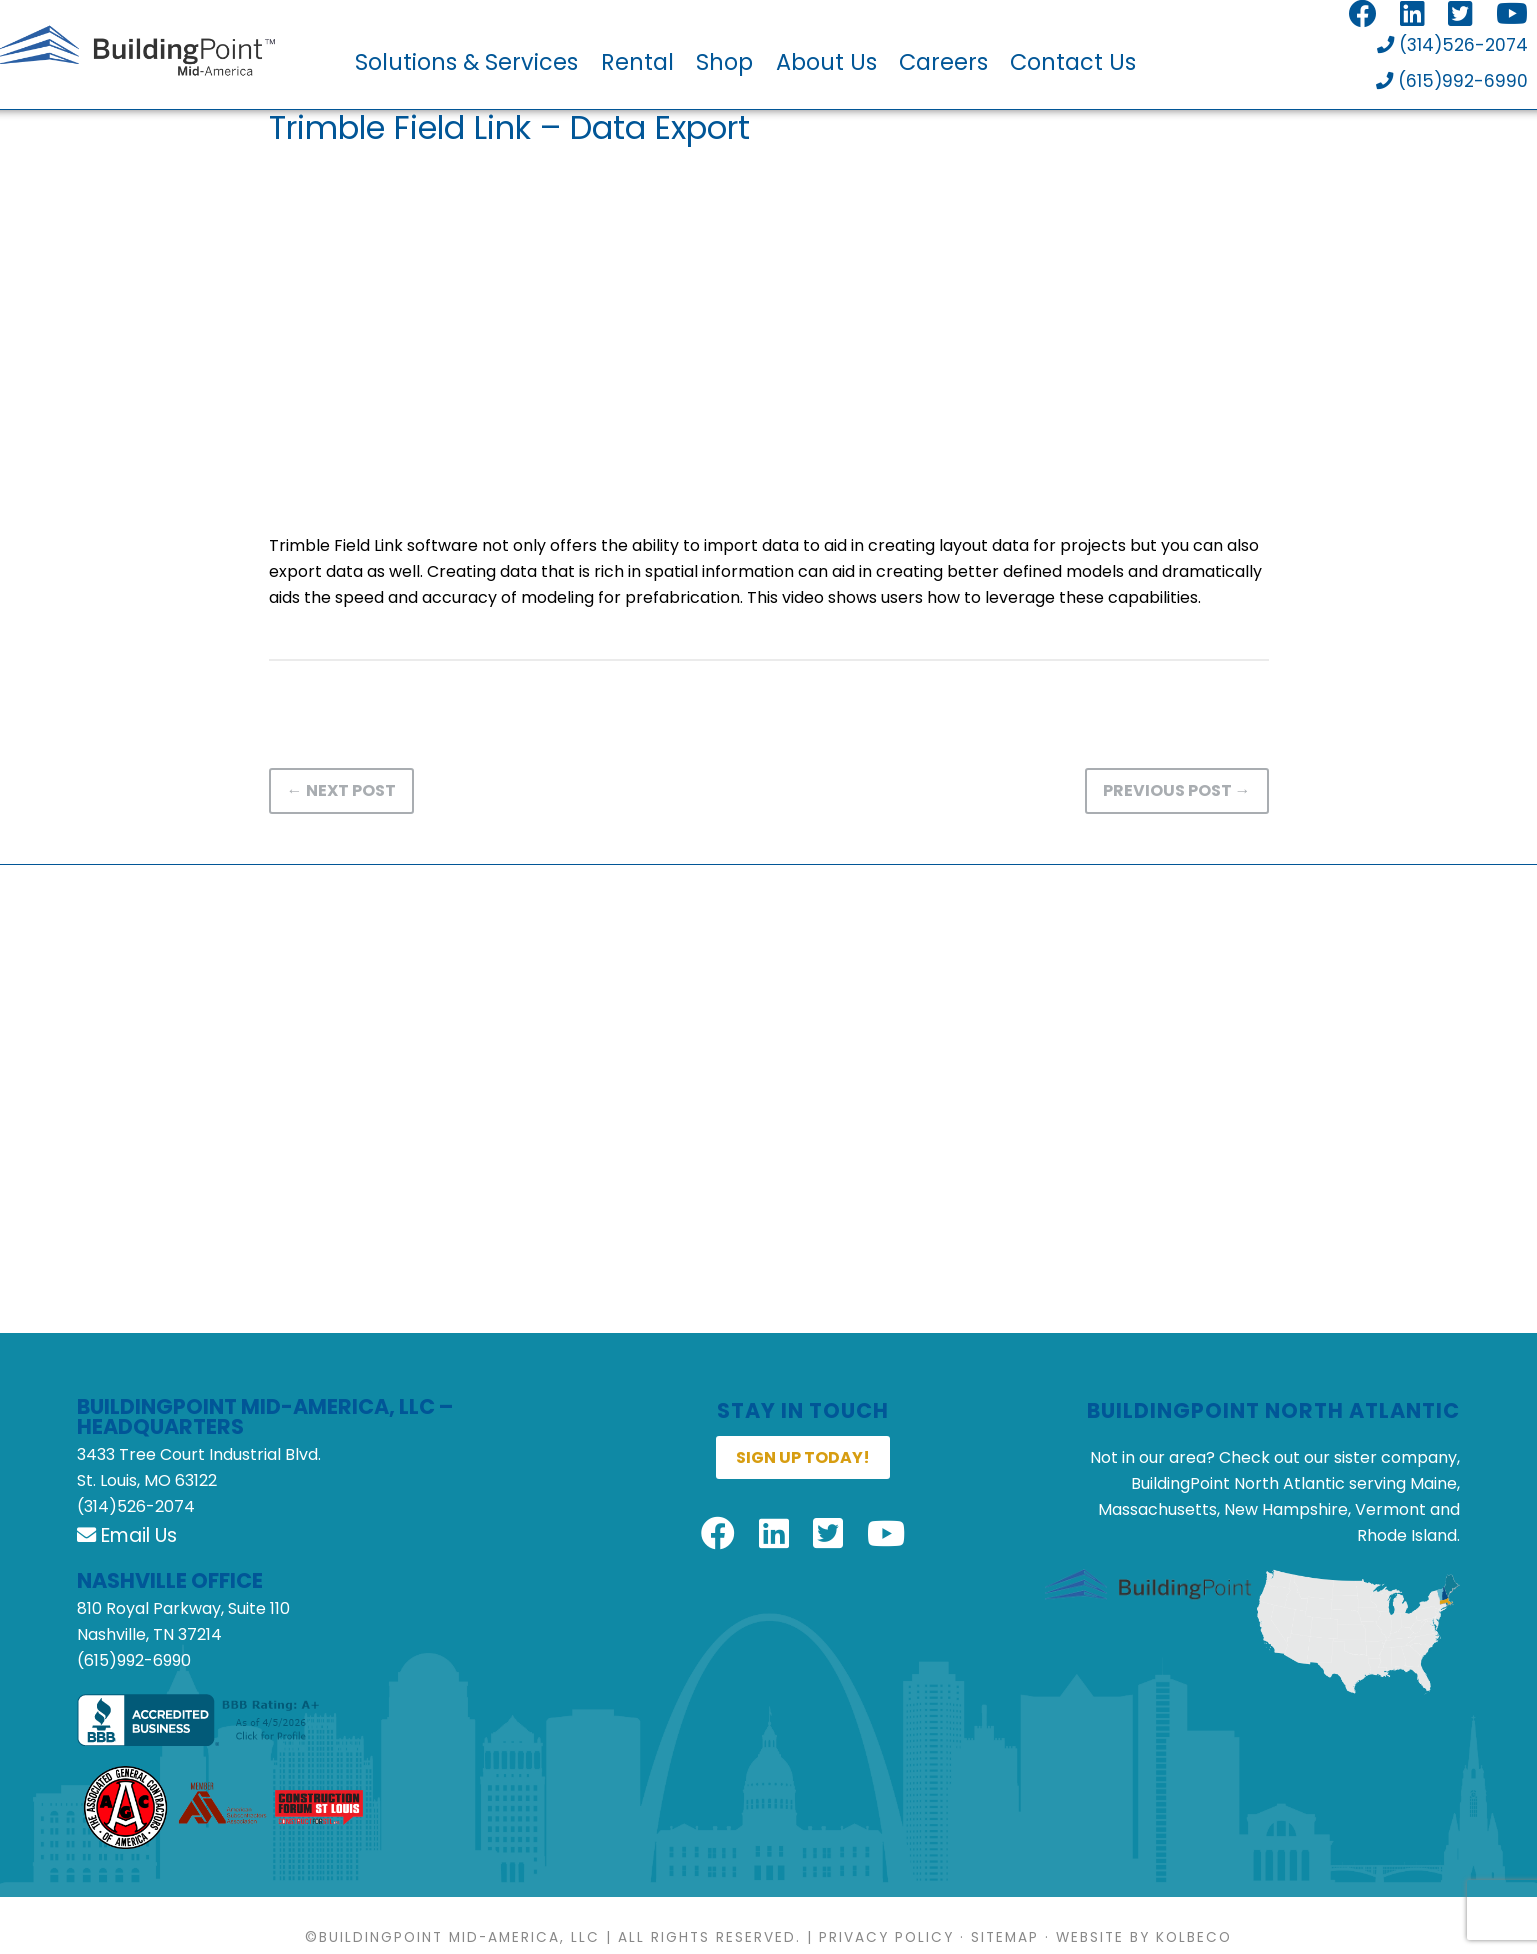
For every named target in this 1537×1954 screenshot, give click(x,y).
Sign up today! (803, 1460)
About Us (826, 62)
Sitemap (1005, 1940)
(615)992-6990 (1450, 85)
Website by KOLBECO (1144, 1940)
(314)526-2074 (1449, 48)
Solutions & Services (466, 62)
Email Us (127, 1538)
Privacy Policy (886, 1940)
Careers (943, 62)
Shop (724, 62)
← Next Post (341, 793)
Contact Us (1073, 62)
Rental (637, 62)
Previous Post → (1177, 793)
